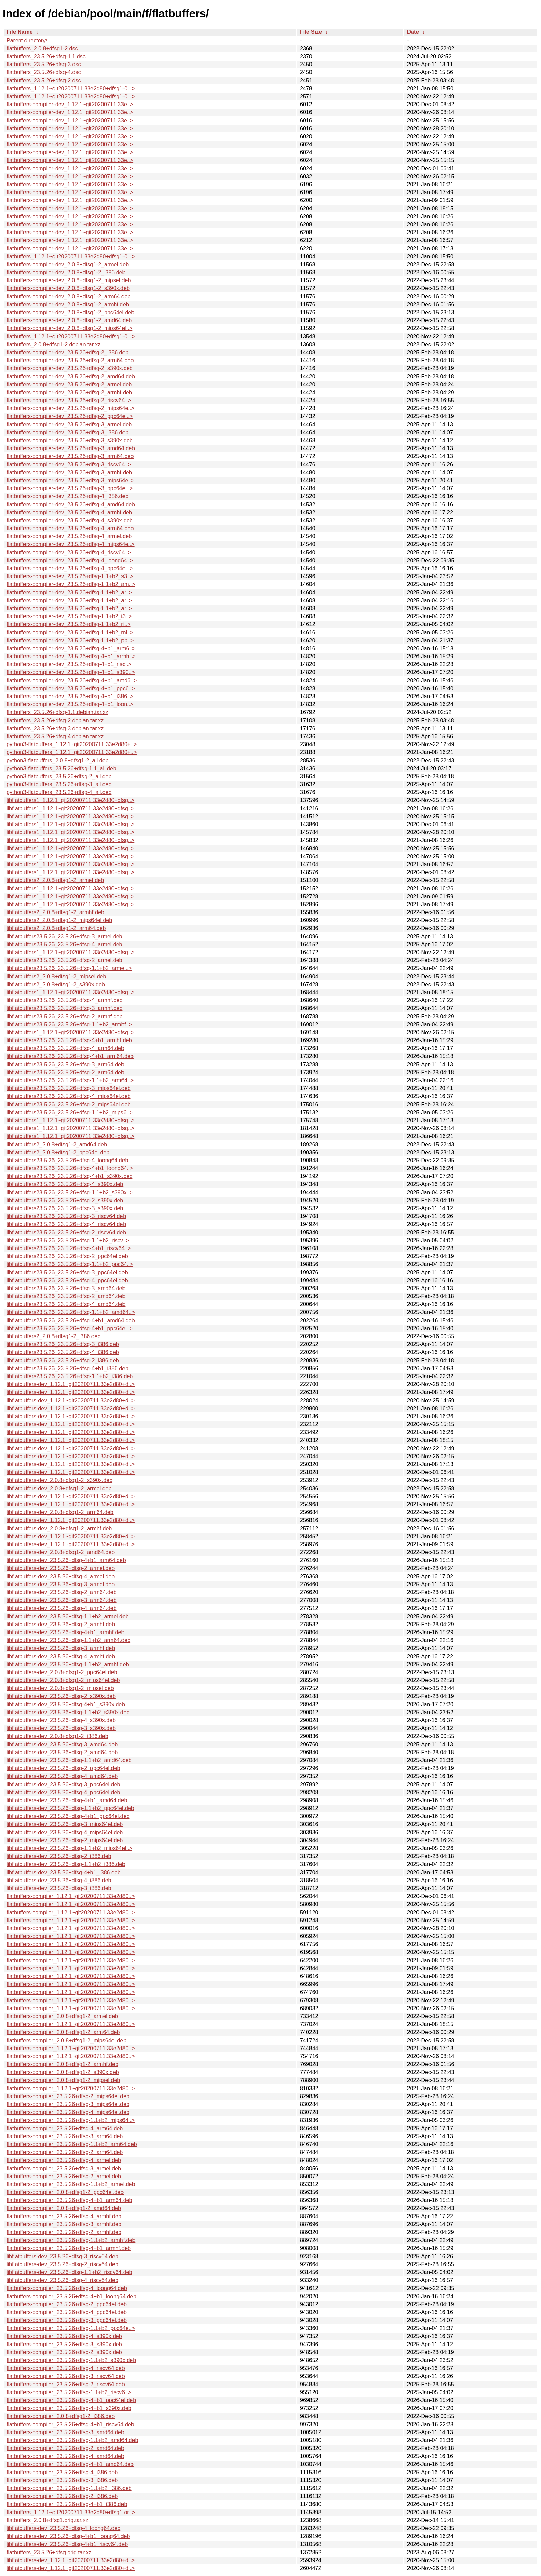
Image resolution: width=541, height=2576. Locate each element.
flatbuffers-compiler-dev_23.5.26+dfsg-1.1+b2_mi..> (70, 632)
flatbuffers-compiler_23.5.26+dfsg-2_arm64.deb (65, 2152)
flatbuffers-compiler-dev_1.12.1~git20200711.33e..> (70, 104)
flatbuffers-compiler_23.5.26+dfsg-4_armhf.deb (64, 2216)
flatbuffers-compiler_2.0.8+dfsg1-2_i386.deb (61, 2416)
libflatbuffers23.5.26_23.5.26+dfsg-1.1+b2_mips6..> (70, 1112)
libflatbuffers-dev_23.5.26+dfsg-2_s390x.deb (61, 1696)
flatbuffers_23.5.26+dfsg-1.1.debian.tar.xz (57, 712)
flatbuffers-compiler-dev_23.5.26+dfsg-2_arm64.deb (70, 360)
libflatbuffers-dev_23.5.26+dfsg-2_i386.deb (59, 1856)
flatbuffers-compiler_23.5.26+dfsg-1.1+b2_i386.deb (69, 2488)
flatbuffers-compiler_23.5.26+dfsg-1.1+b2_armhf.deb (71, 2240)
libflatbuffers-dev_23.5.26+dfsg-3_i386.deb (59, 1888)
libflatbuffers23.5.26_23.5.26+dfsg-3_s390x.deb (65, 1208)
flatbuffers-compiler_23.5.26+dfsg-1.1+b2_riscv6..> (69, 2392)
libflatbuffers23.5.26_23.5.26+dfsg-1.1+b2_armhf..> (69, 1024)
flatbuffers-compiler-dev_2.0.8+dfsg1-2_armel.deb (68, 264)
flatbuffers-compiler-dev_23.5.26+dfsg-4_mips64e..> (71, 544)
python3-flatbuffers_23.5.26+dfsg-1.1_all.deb (61, 768)
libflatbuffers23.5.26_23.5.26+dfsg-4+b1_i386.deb (67, 1368)
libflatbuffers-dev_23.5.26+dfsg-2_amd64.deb (62, 1752)
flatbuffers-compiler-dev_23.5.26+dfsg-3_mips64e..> (71, 480)
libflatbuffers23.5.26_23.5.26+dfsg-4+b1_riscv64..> (69, 1248)
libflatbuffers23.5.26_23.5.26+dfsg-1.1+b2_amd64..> (71, 1312)
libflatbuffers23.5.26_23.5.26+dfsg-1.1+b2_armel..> (69, 968)
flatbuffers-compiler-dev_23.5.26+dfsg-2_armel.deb (69, 384)
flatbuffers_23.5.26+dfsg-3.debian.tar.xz (55, 728)
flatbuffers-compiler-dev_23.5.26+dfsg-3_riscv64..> (69, 464)
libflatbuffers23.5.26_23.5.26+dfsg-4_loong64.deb (67, 1160)
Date (413, 32)
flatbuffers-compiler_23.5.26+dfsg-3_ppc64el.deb (67, 2320)
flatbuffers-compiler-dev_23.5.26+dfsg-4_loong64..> (70, 560)
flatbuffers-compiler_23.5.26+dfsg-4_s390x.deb (64, 2336)
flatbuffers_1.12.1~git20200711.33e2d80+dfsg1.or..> (71, 2512)
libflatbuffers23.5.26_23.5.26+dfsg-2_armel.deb (64, 960)
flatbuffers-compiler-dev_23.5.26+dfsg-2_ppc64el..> (70, 416)
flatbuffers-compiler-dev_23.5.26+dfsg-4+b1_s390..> (71, 672)
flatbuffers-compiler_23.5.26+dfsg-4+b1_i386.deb (67, 2504)
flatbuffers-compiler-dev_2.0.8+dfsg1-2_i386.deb (66, 272)
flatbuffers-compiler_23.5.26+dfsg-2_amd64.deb (65, 2448)
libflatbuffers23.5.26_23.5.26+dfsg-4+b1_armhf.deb (69, 1040)
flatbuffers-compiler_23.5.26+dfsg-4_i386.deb (62, 2472)
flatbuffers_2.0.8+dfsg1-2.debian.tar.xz (53, 344)
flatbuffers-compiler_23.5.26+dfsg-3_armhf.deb (64, 2224)
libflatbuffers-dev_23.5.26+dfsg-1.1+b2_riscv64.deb (69, 2272)
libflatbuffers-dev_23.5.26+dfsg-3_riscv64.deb (62, 2256)
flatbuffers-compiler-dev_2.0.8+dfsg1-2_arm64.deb (68, 296)
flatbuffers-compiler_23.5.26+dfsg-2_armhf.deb (64, 2232)
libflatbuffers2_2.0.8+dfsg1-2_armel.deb (55, 880)
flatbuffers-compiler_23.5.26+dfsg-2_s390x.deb (64, 2352)
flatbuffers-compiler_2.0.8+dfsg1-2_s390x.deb (63, 2072)
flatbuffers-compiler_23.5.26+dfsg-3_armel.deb (64, 2168)
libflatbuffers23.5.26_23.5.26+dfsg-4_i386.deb (63, 1352)
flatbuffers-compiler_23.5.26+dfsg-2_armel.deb (64, 2176)
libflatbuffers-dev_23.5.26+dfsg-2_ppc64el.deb (63, 1768)
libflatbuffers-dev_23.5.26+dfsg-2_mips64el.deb (65, 1840)
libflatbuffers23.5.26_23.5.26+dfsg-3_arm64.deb (65, 1064)
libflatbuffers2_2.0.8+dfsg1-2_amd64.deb (57, 1144)
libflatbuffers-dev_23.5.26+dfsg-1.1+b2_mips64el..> (69, 1848)
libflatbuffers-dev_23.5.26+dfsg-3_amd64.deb (62, 1744)
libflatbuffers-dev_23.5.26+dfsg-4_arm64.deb (62, 1608)
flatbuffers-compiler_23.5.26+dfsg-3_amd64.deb (65, 2432)
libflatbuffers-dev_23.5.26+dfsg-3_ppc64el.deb (63, 1784)
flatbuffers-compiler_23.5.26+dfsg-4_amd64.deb (65, 2456)
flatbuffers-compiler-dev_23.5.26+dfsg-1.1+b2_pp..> (70, 640)
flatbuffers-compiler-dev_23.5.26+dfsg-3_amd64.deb (71, 448)
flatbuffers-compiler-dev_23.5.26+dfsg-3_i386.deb (67, 432)
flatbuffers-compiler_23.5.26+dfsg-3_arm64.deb (65, 2136)
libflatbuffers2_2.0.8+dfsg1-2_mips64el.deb (59, 920)
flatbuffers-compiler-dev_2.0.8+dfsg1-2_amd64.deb (69, 320)
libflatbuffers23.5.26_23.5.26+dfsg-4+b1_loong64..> (70, 1168)
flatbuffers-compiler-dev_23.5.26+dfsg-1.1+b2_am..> (71, 584)
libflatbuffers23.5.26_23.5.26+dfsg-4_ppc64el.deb (67, 1280)
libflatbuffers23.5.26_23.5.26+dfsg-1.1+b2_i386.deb (70, 1376)
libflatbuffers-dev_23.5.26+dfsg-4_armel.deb (61, 1576)
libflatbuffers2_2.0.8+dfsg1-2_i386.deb (53, 1336)
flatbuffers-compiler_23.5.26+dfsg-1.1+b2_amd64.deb (72, 2440)
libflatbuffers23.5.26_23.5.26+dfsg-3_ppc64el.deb (67, 1272)
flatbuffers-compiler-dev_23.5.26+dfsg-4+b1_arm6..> (71, 648)
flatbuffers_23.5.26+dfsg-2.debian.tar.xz (55, 720)
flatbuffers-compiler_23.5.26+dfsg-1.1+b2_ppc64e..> (71, 2328)
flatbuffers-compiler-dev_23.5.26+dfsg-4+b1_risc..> (69, 664)
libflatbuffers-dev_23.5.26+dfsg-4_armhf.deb (61, 1656)
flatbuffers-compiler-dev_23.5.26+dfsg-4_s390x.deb (70, 520)
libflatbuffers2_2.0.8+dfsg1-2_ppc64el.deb (58, 1152)
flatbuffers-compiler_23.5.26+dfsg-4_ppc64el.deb (67, 2312)
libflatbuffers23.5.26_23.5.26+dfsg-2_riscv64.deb (66, 1232)
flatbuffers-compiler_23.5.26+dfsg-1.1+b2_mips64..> (71, 2120)
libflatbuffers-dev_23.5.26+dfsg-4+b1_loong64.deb (68, 2536)
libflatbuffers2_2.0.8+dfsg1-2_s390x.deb (56, 984)
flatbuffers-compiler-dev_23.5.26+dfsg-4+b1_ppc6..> (71, 688)
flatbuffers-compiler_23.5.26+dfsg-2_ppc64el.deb (67, 2304)
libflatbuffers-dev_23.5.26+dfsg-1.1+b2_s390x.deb (68, 1712)
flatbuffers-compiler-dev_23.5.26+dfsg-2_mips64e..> (71, 408)
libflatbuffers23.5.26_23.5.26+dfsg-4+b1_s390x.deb (69, 1176)
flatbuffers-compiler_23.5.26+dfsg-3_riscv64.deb (66, 2376)
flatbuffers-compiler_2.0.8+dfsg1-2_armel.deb (62, 2016)
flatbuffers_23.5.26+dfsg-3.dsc (44, 64)
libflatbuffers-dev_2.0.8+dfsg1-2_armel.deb (59, 1488)
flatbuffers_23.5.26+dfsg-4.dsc (44, 72)
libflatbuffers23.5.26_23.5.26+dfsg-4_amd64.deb (66, 1304)
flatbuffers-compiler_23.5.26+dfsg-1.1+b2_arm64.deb (72, 2144)
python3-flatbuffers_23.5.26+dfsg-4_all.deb (59, 792)
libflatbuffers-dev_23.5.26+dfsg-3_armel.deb (61, 1584)
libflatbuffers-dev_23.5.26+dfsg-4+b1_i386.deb (64, 1872)
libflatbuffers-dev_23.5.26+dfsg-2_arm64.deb (62, 1592)
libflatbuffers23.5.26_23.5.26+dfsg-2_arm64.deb (65, 1072)
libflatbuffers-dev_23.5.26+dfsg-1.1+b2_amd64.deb (69, 1760)
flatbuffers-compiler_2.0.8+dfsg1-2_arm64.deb (63, 2032)
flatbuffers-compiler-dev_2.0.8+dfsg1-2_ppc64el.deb (70, 312)
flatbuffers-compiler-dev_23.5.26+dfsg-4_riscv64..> (69, 552)
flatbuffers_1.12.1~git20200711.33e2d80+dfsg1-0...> (71, 88)
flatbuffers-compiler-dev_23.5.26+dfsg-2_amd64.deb (71, 376)
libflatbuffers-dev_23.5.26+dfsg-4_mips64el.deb (65, 1832)
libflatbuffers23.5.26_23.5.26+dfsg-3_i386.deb (63, 1344)
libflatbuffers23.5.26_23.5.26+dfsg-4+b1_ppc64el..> (70, 1328)
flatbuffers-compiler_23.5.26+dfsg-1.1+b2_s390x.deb (71, 2360)
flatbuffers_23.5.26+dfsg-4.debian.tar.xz (55, 736)
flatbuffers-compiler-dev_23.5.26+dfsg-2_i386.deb (67, 352)
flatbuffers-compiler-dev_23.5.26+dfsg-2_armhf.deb (69, 392)
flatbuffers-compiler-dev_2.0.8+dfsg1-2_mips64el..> (69, 328)
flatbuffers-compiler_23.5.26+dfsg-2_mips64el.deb (68, 2096)
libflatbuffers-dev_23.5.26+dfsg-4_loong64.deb (63, 2528)
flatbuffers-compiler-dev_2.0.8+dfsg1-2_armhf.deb (68, 304)
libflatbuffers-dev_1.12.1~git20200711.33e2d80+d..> (71, 1384)
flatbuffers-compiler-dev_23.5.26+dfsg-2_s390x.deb (70, 368)
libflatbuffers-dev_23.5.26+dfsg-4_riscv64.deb (62, 2280)
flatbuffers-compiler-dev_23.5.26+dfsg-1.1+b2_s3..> (70, 576)
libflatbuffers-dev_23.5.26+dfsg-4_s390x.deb (61, 1720)
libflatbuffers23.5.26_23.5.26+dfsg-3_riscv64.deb (66, 1216)
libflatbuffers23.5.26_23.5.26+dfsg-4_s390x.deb (65, 1184)
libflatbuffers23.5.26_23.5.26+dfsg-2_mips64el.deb (69, 1104)
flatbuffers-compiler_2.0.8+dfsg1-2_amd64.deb (64, 2208)
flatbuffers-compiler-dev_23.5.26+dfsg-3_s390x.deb (70, 440)
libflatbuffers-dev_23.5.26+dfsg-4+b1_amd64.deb (67, 1800)
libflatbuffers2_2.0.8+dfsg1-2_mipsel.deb (56, 976)
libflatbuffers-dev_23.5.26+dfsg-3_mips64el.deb (65, 1824)
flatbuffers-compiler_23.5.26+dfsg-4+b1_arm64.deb (69, 2200)
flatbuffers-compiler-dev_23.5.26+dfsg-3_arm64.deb (70, 456)
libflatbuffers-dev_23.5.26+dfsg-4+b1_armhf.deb (65, 1632)
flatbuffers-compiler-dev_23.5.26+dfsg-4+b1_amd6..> (72, 680)
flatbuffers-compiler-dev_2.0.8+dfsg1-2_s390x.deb (68, 288)
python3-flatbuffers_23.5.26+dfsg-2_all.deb (59, 776)
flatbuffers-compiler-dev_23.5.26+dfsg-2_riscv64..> (69, 400)
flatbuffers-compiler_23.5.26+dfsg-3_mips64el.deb (68, 2104)
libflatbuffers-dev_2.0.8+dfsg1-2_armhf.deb (59, 1528)
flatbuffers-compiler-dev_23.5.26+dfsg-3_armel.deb (69, 424)
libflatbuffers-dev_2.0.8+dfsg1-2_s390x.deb (59, 1480)
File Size (311, 32)
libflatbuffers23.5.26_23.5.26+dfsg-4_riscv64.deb (66, 1224)
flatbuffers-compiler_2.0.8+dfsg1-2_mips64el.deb (66, 2040)
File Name (20, 32)
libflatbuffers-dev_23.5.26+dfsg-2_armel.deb (61, 1568)
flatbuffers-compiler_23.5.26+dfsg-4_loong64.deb (67, 2288)
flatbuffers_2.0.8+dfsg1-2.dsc (42, 48)
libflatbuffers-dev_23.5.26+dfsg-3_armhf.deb (61, 1648)
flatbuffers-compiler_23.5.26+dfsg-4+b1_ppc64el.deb (71, 2400)
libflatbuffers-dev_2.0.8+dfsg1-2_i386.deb (57, 1736)
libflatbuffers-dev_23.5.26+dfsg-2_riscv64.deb (62, 2264)
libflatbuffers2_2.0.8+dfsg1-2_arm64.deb (56, 928)
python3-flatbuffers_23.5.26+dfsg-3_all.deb (59, 784)
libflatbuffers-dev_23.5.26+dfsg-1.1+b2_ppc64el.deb (70, 1808)
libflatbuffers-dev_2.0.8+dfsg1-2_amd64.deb (61, 1552)
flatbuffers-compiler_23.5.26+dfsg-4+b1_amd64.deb (70, 2464)
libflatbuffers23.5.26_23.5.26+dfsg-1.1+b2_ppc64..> (70, 1264)
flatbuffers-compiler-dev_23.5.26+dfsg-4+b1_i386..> (70, 696)
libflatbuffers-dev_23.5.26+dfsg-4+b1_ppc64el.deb (68, 1816)
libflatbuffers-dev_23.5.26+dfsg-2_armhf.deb (61, 1624)
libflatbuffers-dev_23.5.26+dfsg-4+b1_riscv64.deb (67, 2544)
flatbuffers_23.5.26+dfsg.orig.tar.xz (49, 2552)
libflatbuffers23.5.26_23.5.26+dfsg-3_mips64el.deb (69, 1088)
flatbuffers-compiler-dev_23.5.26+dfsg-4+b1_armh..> (71, 656)
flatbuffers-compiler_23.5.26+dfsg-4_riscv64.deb (66, 2368)
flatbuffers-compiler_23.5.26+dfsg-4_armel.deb (64, 2160)
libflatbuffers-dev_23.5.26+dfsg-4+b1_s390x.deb (66, 1704)
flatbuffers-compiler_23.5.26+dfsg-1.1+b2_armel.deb (71, 2184)
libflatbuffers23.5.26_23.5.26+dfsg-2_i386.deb (63, 1360)
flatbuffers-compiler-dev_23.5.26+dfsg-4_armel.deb (69, 536)
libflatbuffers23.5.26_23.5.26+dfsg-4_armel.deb (64, 944)
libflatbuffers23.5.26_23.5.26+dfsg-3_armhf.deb (64, 1008)
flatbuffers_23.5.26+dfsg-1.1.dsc (46, 56)
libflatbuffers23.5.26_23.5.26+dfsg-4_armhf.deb (64, 1000)
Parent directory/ (27, 40)
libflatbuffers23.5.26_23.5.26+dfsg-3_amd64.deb (66, 1288)
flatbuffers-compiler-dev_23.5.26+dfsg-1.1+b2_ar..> (69, 592)
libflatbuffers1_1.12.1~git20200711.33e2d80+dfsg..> (70, 800)
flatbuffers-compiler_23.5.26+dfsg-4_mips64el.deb (68, 2112)
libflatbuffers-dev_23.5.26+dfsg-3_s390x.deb (61, 1728)
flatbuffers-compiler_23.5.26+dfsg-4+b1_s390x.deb (69, 2408)
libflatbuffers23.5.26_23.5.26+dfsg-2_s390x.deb (65, 1200)
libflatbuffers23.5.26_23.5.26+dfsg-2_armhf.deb (64, 1016)
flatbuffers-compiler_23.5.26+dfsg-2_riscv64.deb (66, 2384)
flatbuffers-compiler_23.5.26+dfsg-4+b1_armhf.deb (69, 2248)
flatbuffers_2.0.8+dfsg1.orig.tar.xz (47, 2520)
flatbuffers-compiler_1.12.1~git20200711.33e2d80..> (71, 1896)
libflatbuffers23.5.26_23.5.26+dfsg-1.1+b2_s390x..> (70, 1192)
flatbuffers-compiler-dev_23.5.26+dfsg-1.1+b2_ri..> (68, 624)
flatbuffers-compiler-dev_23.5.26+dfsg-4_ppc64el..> (70, 568)
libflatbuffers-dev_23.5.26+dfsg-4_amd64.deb (62, 1776)
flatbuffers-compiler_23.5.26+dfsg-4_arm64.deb (65, 2128)
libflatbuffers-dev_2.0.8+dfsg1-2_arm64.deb (60, 1512)
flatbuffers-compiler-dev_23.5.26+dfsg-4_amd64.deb (71, 504)
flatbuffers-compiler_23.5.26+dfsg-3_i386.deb (62, 2480)
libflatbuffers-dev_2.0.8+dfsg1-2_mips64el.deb (63, 1680)
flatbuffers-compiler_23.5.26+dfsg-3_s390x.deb (64, 2344)
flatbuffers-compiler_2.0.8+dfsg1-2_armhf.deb (62, 2064)
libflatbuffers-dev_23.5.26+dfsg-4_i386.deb (59, 1880)
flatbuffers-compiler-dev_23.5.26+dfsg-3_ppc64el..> (70, 488)
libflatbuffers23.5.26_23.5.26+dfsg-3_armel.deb (64, 936)
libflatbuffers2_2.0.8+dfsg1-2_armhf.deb (55, 912)
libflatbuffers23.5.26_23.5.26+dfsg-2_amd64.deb (66, 1296)
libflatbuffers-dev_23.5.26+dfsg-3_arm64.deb (62, 1600)
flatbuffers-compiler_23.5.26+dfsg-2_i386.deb (62, 2496)
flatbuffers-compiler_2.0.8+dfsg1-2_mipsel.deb (63, 2080)
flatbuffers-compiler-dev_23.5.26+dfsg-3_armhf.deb (69, 472)
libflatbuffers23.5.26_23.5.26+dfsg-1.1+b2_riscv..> (68, 1240)
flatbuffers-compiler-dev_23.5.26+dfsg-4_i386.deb (67, 496)
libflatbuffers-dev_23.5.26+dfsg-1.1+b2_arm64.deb (68, 1640)
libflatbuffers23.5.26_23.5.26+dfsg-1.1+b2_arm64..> (70, 1080)
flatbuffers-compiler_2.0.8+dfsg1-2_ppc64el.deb (65, 2192)
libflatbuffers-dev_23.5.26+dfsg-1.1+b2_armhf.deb (68, 1664)
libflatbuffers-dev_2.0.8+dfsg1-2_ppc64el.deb (62, 1672)
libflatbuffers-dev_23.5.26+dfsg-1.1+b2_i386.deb (66, 1864)
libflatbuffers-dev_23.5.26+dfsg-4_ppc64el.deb (63, 1792)
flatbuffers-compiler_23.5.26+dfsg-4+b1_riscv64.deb (70, 2424)
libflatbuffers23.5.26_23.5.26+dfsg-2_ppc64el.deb (67, 1256)
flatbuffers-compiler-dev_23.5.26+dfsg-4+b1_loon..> (70, 704)
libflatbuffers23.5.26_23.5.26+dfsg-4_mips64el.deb (69, 1096)
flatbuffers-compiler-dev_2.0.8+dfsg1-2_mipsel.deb (69, 280)
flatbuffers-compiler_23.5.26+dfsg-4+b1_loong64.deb (71, 2296)
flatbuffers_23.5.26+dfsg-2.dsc (44, 80)
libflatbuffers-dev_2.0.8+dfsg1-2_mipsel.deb (60, 1688)
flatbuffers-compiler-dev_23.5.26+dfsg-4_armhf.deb (69, 512)
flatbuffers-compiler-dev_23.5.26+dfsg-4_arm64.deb (70, 528)
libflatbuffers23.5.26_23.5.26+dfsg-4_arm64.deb (65, 1048)
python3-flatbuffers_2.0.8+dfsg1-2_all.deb (57, 760)
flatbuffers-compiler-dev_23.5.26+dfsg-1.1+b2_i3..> (69, 616)
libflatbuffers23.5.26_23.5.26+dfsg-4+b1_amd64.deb (71, 1320)
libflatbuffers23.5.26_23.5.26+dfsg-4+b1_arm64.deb (70, 1056)
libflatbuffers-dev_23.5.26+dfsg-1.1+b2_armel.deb (68, 1616)
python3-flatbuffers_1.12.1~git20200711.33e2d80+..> (72, 744)
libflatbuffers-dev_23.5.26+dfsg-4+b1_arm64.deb (66, 1560)
